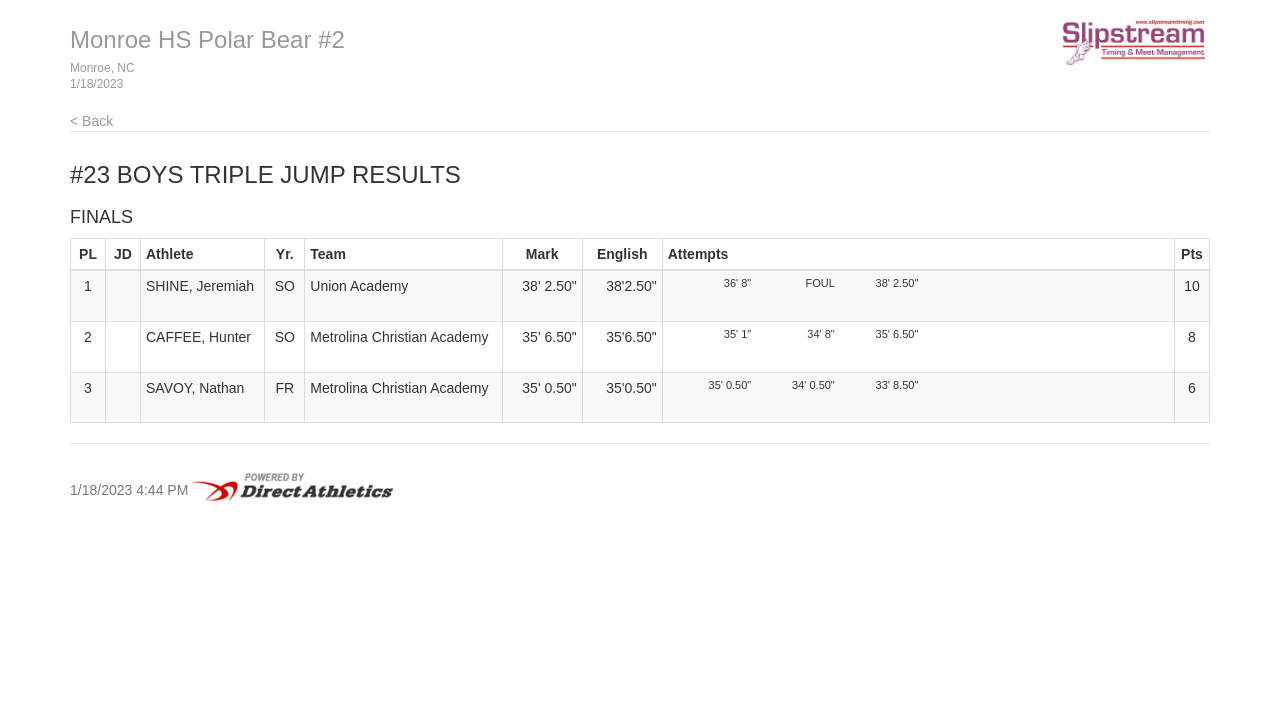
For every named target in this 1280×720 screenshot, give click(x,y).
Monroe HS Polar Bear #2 (207, 39)
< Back (91, 121)
